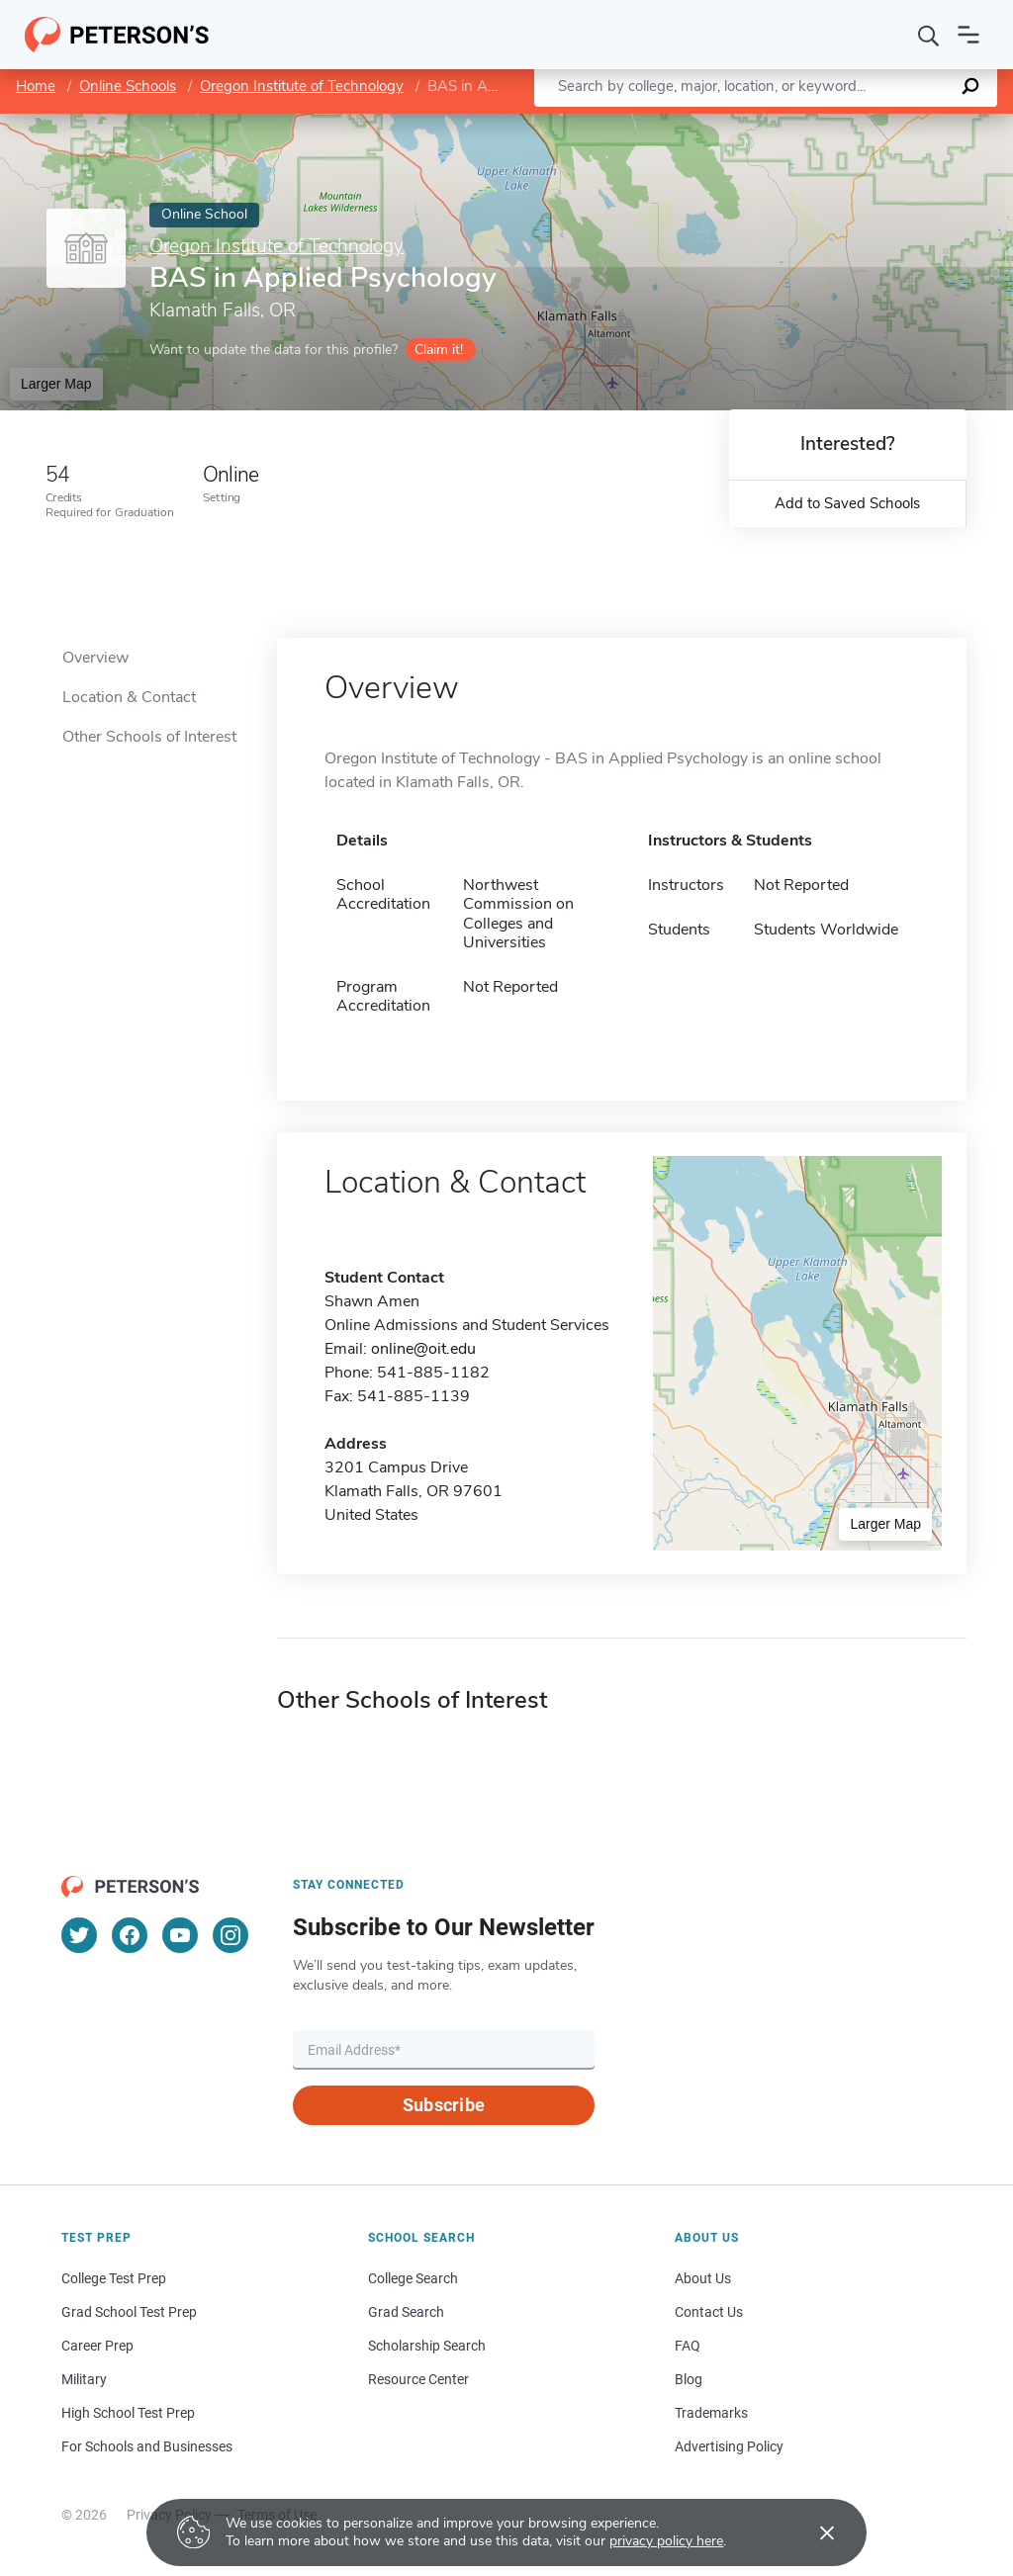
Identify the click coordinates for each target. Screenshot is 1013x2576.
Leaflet (773, 123)
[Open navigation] (968, 34)
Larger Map (56, 384)
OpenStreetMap (879, 123)
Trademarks (711, 2413)
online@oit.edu (423, 1349)
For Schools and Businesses (146, 2446)
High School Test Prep (128, 2413)
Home (35, 86)
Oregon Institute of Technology (302, 86)
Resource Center (418, 2379)
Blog (688, 2379)
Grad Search (406, 2312)
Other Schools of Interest (149, 737)
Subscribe (444, 2104)
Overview (95, 657)
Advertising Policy (729, 2446)
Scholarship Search (427, 2346)
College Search (413, 2278)
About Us (703, 2278)
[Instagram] (230, 1935)
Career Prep (97, 2346)
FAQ (687, 2346)
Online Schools (127, 86)
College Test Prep (113, 2278)
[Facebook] (129, 1935)
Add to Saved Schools (847, 503)
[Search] (929, 34)
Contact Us (709, 2312)
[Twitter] (79, 1935)
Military (84, 2379)
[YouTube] (180, 1935)
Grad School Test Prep (129, 2312)
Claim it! (438, 349)
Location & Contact (129, 697)
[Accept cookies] (813, 2532)
